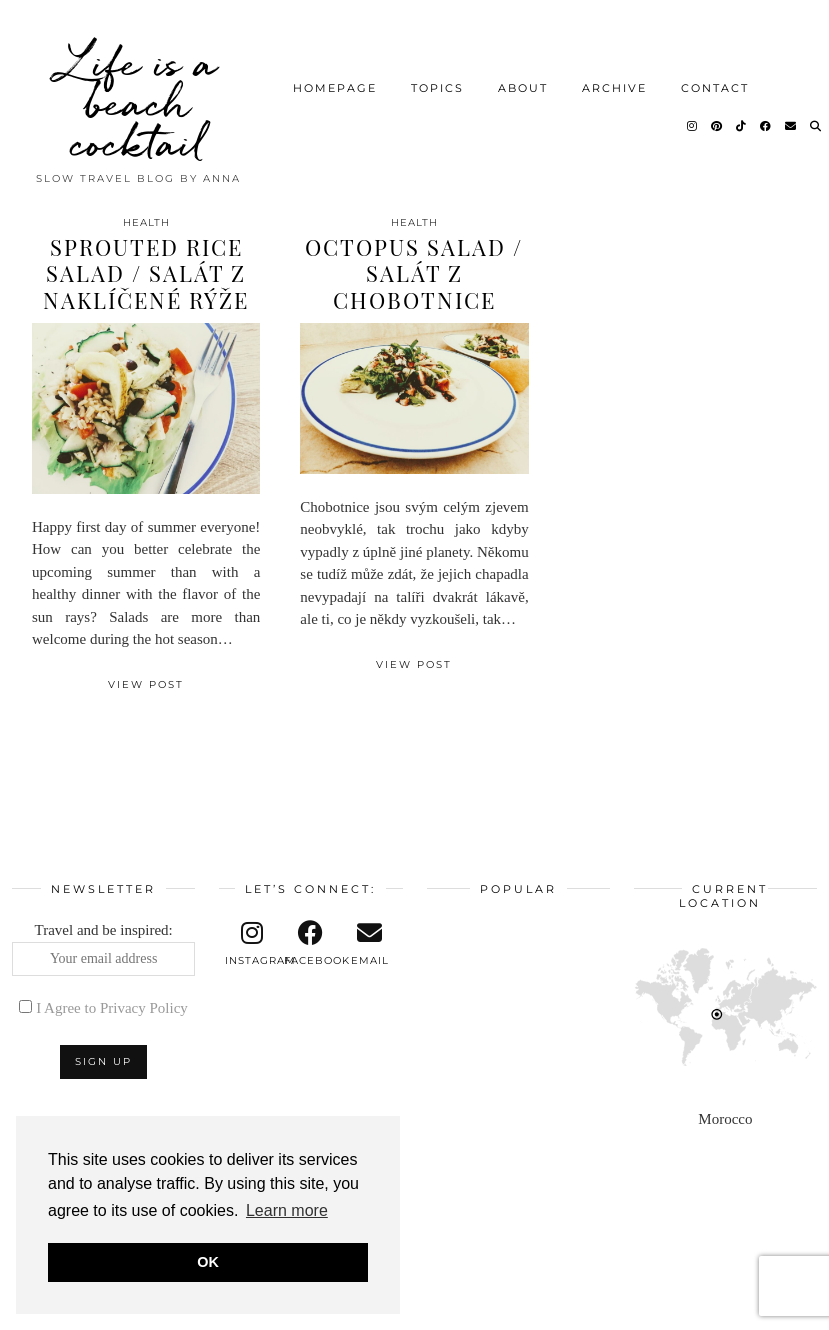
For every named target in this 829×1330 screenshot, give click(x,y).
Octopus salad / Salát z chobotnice (414, 273)
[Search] (816, 124)
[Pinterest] (717, 124)
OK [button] (208, 1262)
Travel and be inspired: (103, 949)
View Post (146, 684)
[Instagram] (693, 124)
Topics (437, 86)
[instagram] (252, 944)
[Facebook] (766, 124)
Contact (715, 86)
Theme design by (730, 1307)
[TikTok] (742, 124)
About (523, 86)
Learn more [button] (287, 1210)
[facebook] (311, 944)
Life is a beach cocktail (138, 100)
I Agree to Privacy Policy (112, 1008)
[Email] (791, 124)
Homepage (335, 86)
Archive (614, 86)
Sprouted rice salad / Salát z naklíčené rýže (146, 273)
